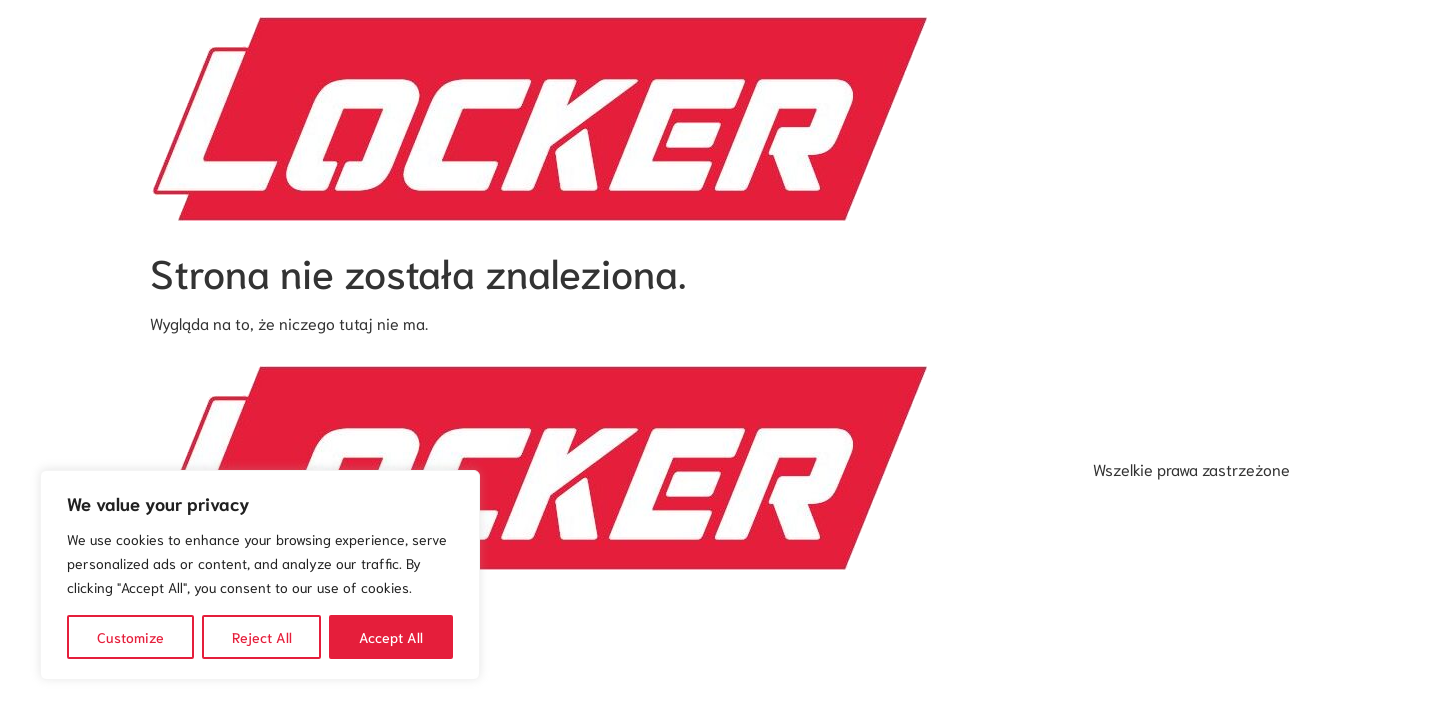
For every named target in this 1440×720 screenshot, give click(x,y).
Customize (130, 637)
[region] (260, 575)
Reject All (262, 637)
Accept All (391, 637)
